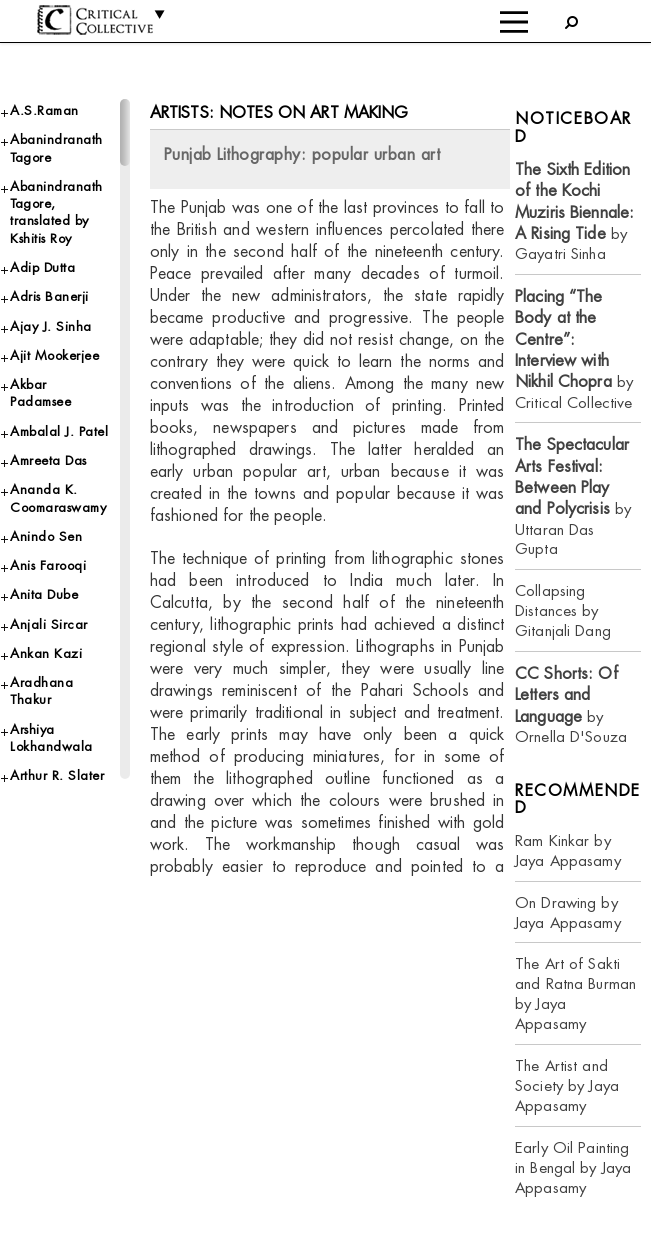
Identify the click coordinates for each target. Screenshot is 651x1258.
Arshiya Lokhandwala (51, 738)
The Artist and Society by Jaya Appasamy (567, 1085)
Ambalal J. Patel (59, 431)
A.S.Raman (44, 110)
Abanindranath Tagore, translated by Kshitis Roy (56, 212)
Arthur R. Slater (57, 775)
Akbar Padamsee (40, 393)
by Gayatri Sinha (574, 211)
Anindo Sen (46, 536)
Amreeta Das (48, 460)
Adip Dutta (42, 267)
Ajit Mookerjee (54, 355)
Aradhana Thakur (41, 691)
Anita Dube (44, 594)
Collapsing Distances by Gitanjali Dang (563, 610)
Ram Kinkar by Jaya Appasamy (568, 850)
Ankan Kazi (46, 653)
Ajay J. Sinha (51, 326)
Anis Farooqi (48, 565)
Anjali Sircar (49, 624)
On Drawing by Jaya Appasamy (568, 912)
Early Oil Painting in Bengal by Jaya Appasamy (573, 1167)
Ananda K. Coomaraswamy (58, 498)
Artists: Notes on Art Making (279, 112)
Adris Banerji (49, 296)
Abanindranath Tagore (56, 148)
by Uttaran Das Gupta (573, 496)
